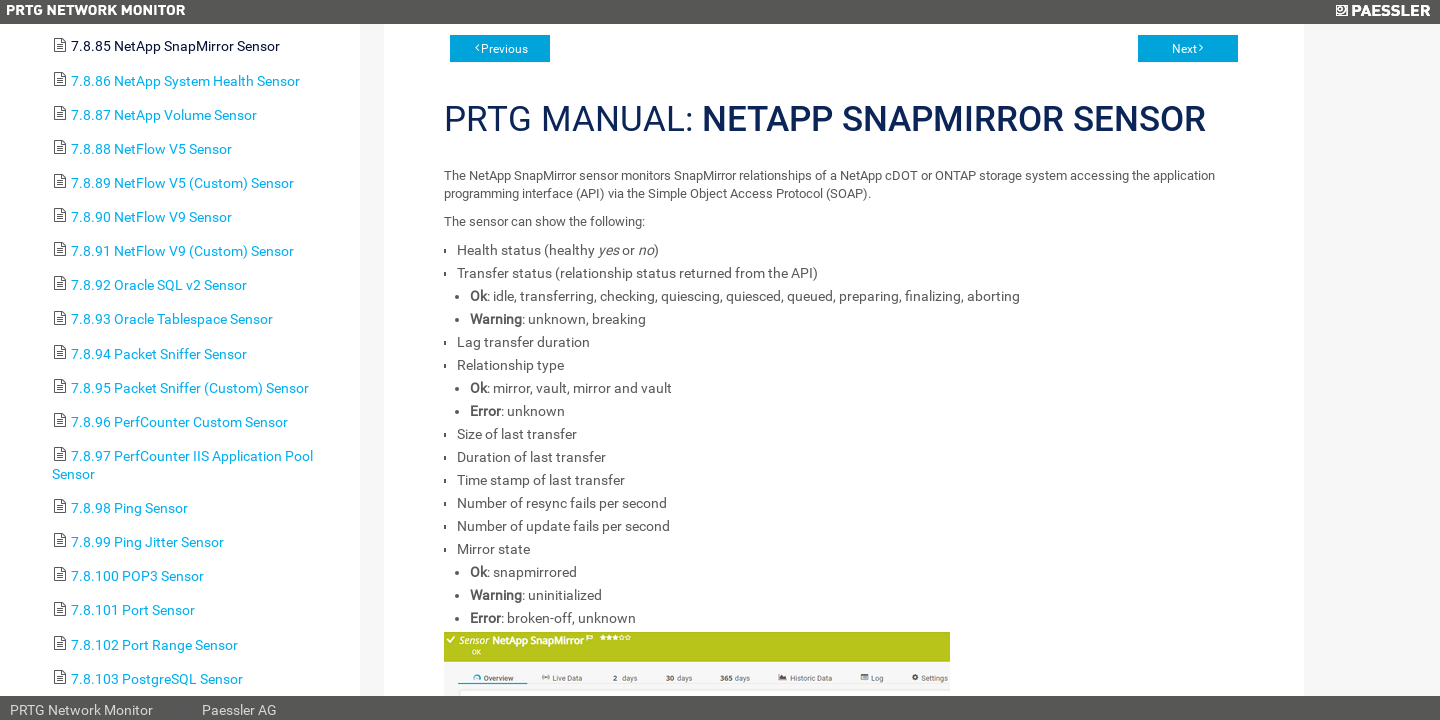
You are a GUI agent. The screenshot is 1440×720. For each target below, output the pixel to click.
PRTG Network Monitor (81, 710)
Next (1184, 49)
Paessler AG (239, 710)
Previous (504, 49)
